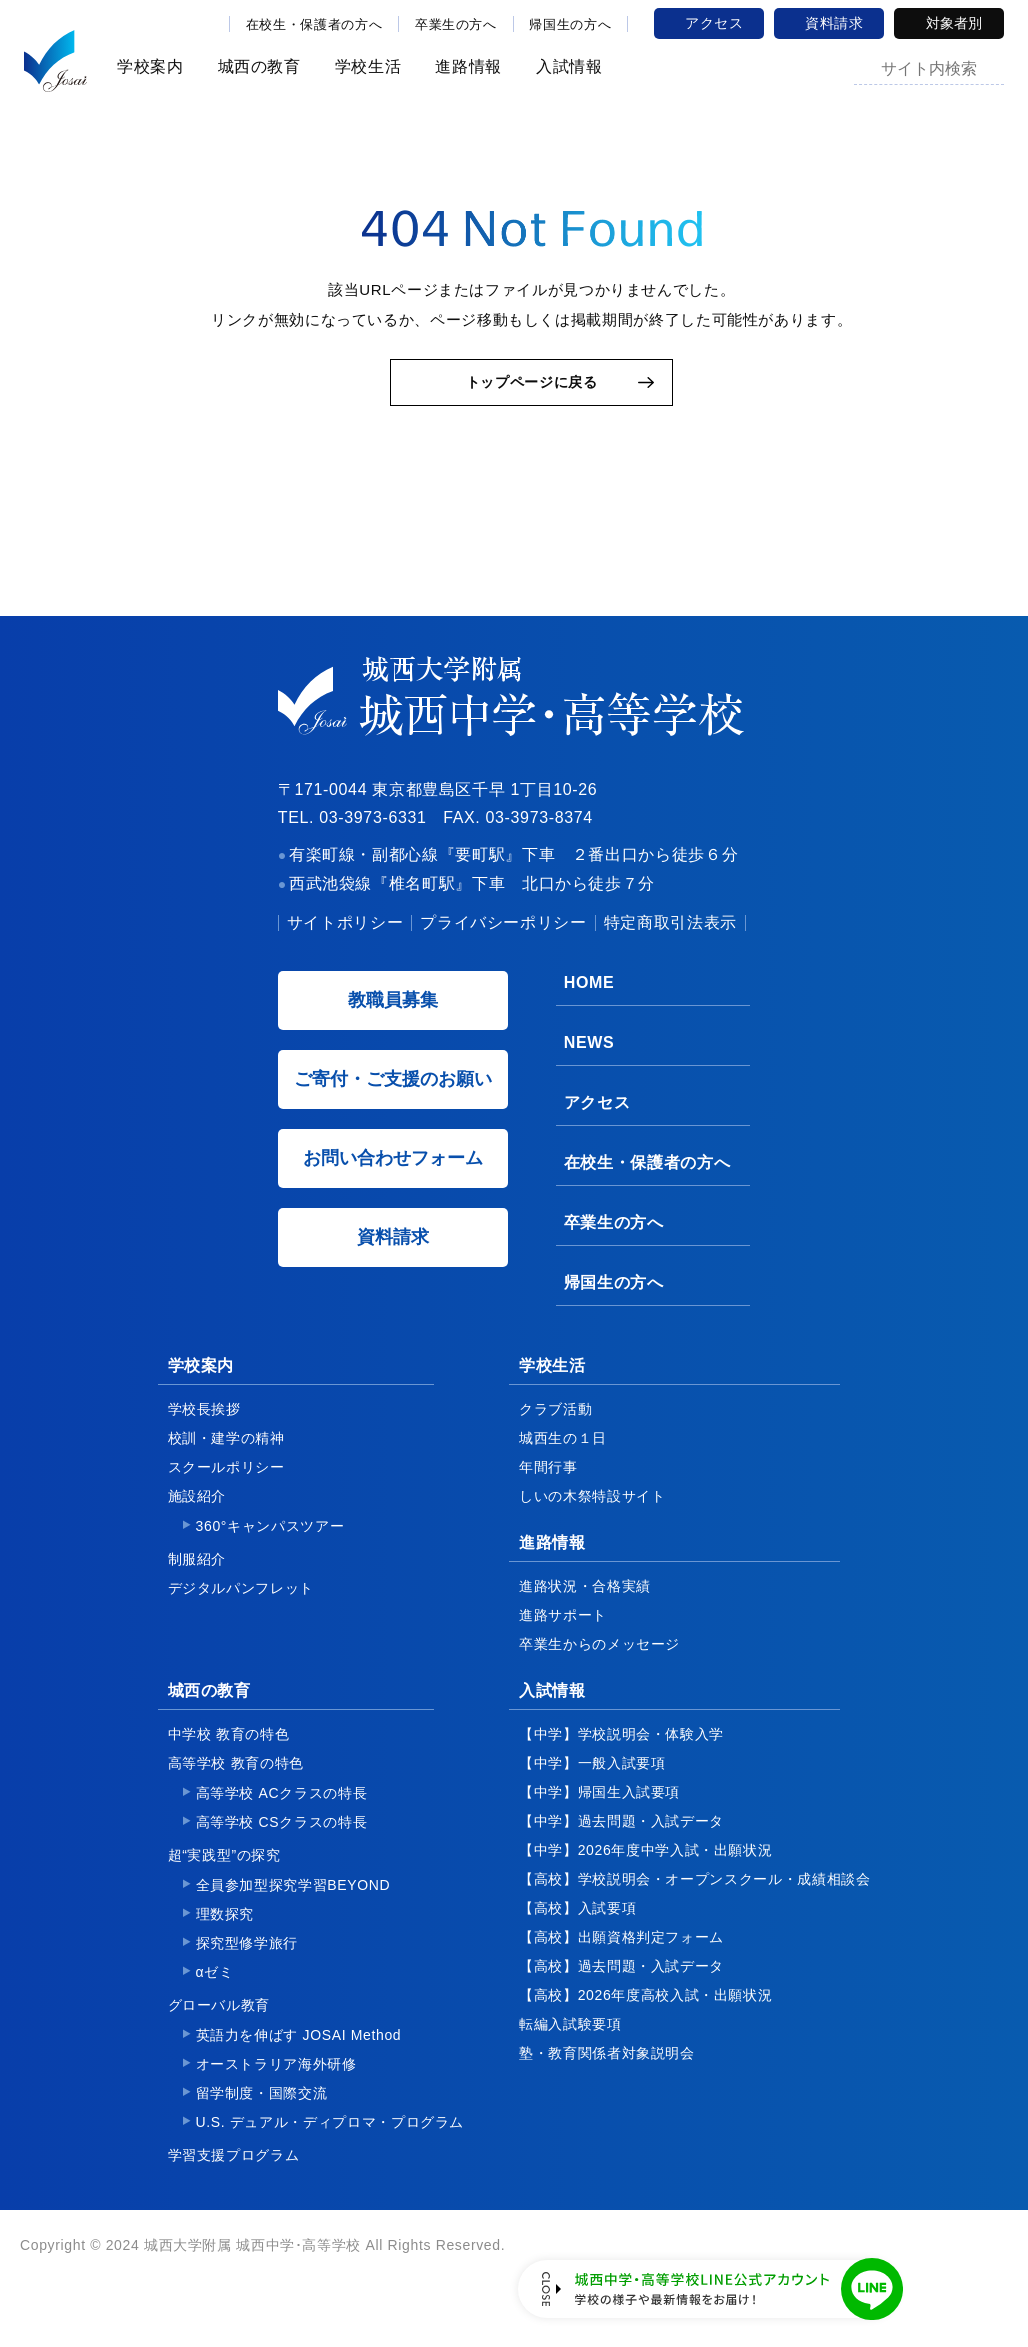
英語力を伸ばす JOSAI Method (299, 2056)
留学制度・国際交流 (262, 2114)
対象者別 (954, 23)
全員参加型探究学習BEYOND (293, 1906)
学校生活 (365, 66)
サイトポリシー (345, 943)
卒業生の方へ (456, 24)
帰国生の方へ (570, 24)
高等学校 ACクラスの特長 (282, 1814)
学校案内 (147, 66)
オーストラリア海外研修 (276, 2085)
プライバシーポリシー (503, 943)
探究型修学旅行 (247, 1964)
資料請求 (834, 23)
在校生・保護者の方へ (314, 24)
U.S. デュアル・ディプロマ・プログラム (330, 2143)
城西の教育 (256, 66)
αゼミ (215, 1993)
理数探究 (225, 1935)
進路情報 (465, 66)
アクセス (714, 23)
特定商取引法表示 (670, 943)
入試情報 (566, 66)
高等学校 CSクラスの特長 (282, 1843)
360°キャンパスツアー (270, 1547)
